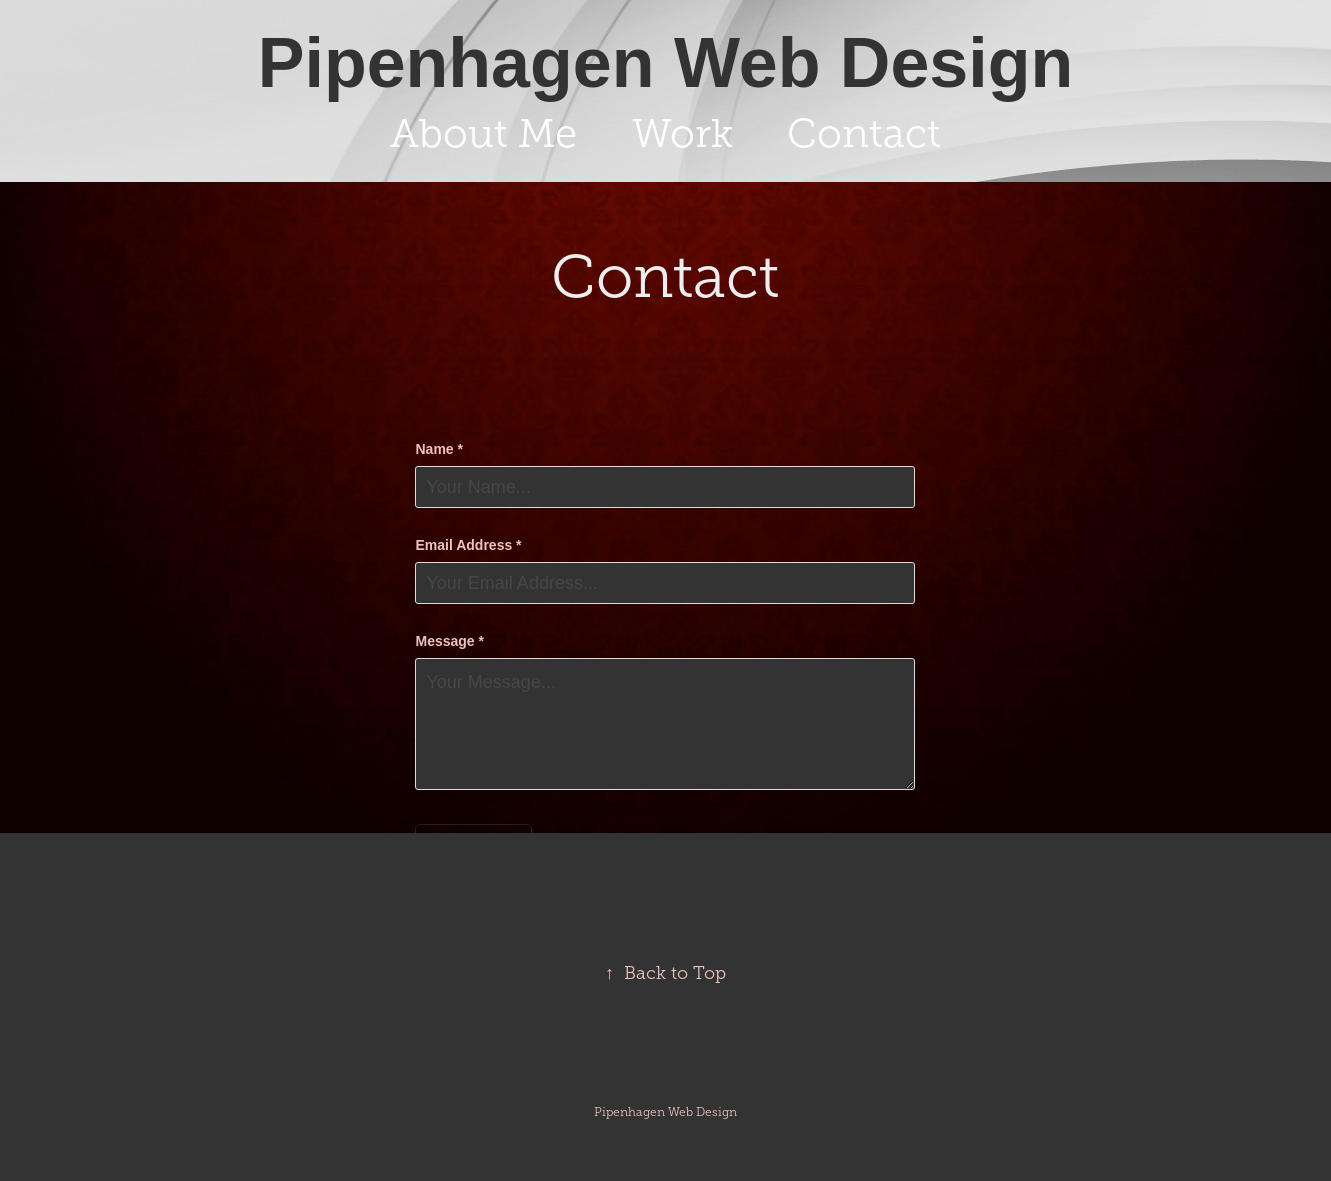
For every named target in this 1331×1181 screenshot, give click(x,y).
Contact (864, 133)
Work (682, 133)
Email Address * (468, 545)
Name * (438, 449)
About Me (483, 133)
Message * (449, 641)
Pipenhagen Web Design (666, 63)
